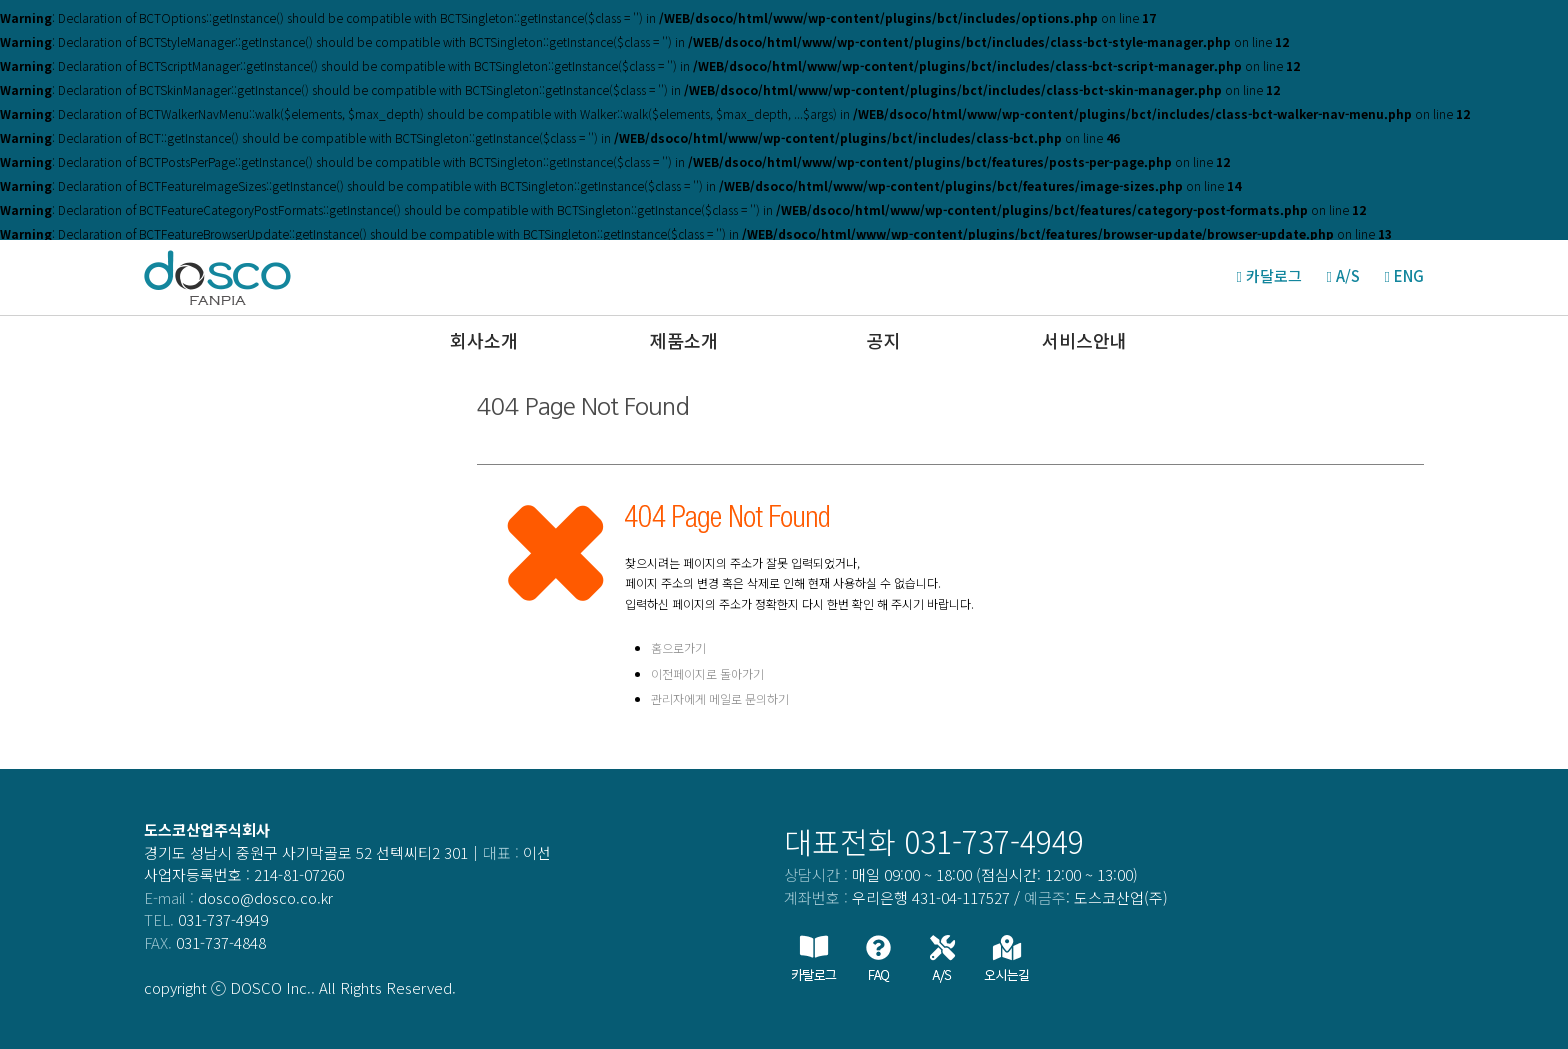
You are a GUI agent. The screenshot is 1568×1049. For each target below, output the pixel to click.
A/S (1348, 275)
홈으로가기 (678, 647)
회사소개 (484, 340)
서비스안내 (1084, 340)
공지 (884, 340)
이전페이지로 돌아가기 (707, 673)
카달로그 (1274, 275)
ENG (1409, 275)
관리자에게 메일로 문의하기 (720, 698)
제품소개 (684, 340)
